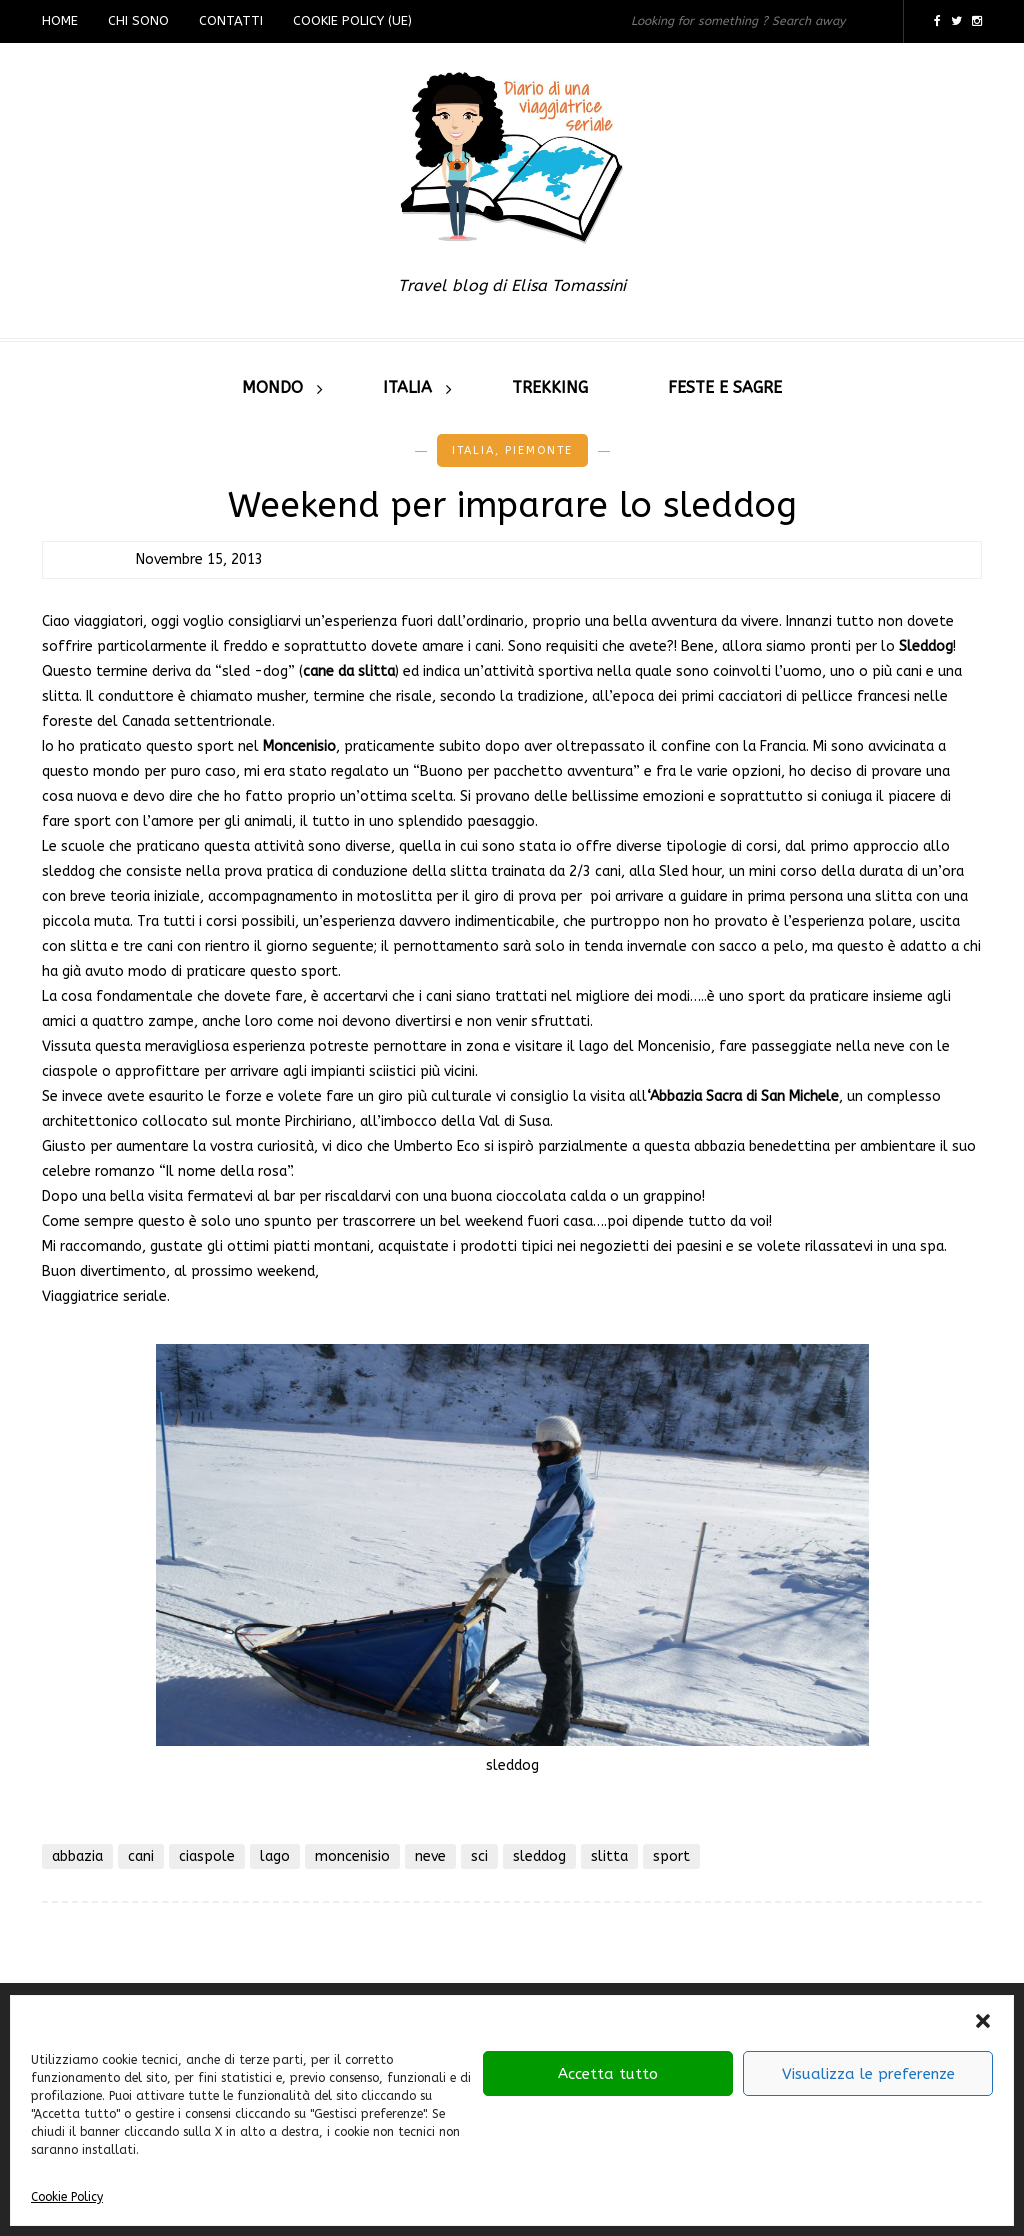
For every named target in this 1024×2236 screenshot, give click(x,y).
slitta (609, 1856)
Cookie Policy (67, 2197)
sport (671, 1856)
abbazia (77, 1856)
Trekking (550, 387)
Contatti (231, 20)
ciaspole (207, 1856)
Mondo (272, 387)
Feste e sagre (725, 387)
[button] (983, 2021)
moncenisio (352, 1856)
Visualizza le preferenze (868, 2074)
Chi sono (138, 20)
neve (430, 1856)
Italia (407, 387)
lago (275, 1856)
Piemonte (539, 450)
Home (60, 20)
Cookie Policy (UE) (352, 20)
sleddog (539, 1856)
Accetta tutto (608, 2074)
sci (479, 1856)
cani (141, 1856)
